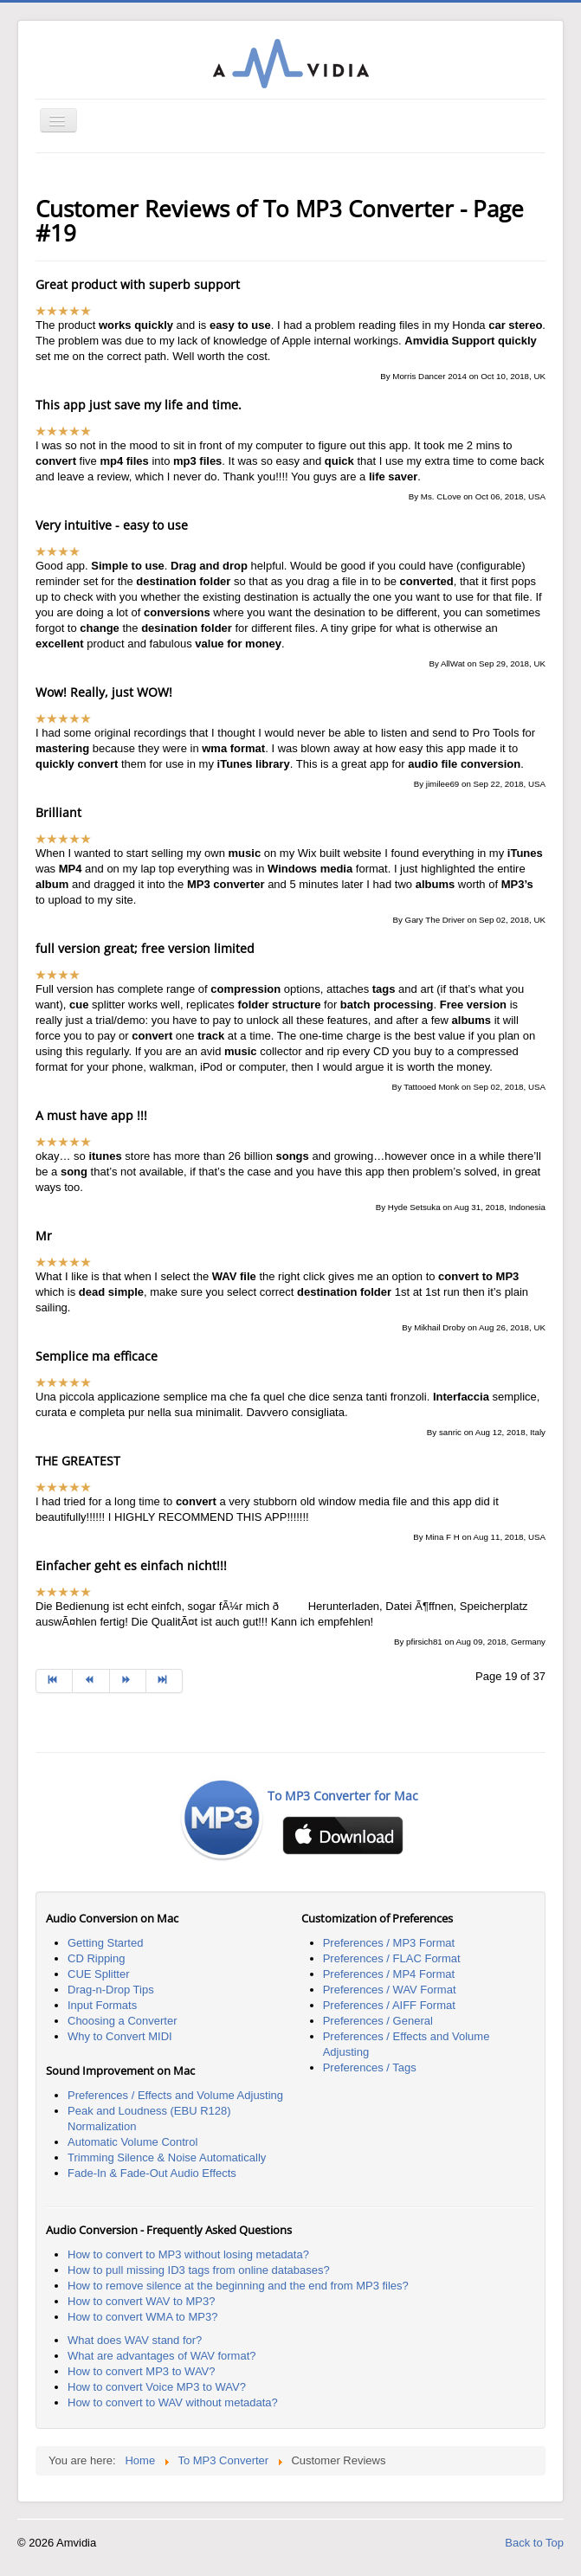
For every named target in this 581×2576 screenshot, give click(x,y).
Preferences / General (378, 2020)
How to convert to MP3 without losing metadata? (188, 2254)
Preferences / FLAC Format (392, 1958)
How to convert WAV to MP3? (142, 2301)
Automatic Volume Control (132, 2141)
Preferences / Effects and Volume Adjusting (175, 2095)
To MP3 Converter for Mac (343, 1795)
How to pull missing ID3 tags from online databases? (199, 2270)
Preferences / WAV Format (389, 1989)
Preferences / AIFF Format (389, 2005)
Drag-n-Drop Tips (111, 1989)
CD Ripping (96, 1958)
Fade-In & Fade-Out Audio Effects (152, 2173)
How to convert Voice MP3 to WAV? (157, 2386)
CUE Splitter (99, 1973)
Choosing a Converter (122, 2020)
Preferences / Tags (369, 2067)
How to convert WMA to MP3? (142, 2316)
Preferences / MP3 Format (389, 1942)
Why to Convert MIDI (120, 2036)
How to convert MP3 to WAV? (142, 2371)
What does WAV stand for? (135, 2340)
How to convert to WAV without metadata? (173, 2402)
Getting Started (105, 1942)
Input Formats (102, 2005)
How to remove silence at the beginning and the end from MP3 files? (238, 2285)
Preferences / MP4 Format (389, 1973)
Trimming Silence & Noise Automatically (167, 2157)
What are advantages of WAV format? (162, 2355)
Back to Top (534, 2542)
